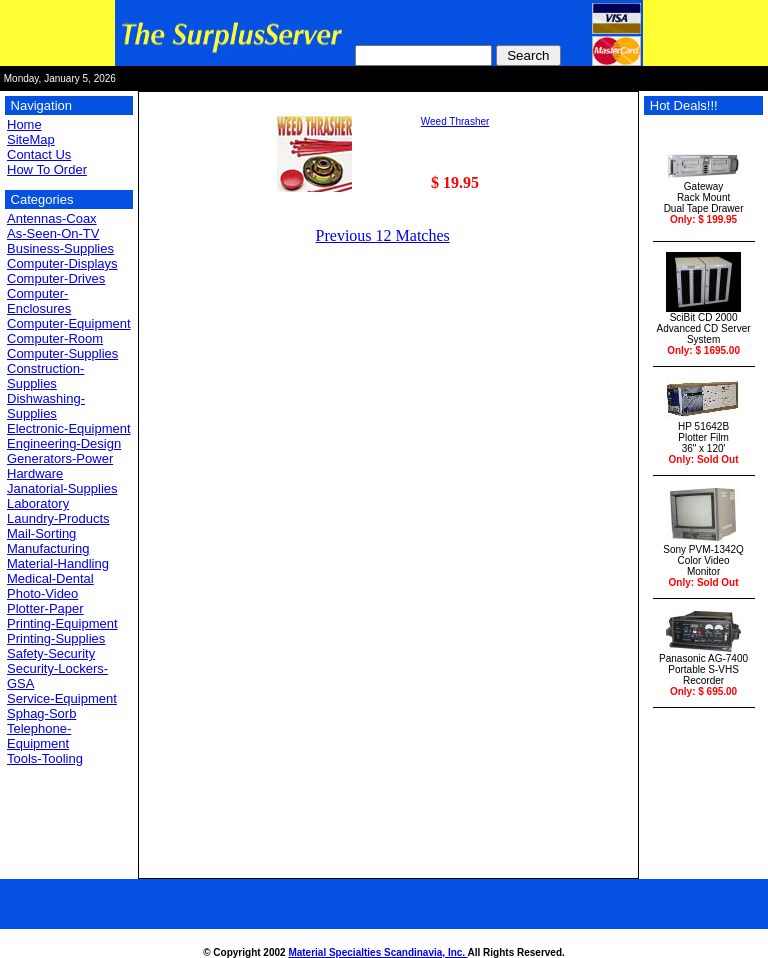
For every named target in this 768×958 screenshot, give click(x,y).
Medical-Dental (50, 578)
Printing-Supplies (56, 638)
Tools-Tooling (45, 758)
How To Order (47, 169)
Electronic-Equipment (69, 428)
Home (24, 124)
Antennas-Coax (52, 218)
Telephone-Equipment (39, 736)
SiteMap (31, 139)
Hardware (35, 473)
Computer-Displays (62, 263)
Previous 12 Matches (383, 235)
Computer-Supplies (62, 353)
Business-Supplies (60, 248)
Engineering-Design (64, 443)
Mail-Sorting (41, 533)
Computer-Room (55, 338)
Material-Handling (58, 563)
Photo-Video (42, 593)
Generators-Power (60, 458)
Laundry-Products (58, 518)
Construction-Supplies (45, 376)
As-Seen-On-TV (53, 233)
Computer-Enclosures (39, 301)
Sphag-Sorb (41, 713)
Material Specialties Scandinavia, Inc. (377, 952)
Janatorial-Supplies (62, 488)
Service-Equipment (62, 698)
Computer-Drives (56, 278)
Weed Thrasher (455, 121)
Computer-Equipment (69, 323)
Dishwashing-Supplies (46, 406)
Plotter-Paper (45, 608)
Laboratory (38, 503)
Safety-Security (51, 653)
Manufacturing (48, 548)
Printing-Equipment (62, 623)
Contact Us (39, 154)
